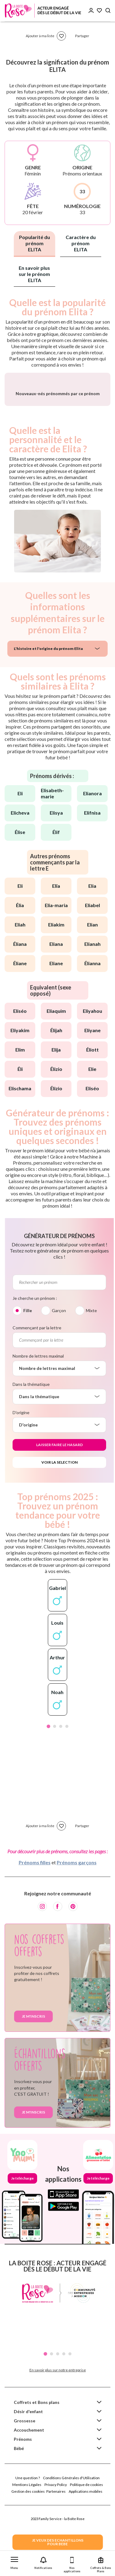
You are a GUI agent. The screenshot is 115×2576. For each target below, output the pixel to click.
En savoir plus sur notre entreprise (57, 2413)
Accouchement (29, 2473)
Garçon (59, 1353)
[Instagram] (42, 1949)
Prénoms (23, 2482)
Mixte (91, 1353)
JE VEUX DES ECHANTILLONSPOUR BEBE (57, 2542)
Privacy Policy (55, 2528)
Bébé (19, 2491)
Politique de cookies (86, 2528)
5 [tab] (69, 2397)
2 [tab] (54, 1769)
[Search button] (107, 11)
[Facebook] (57, 1949)
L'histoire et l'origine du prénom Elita (48, 692)
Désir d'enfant (28, 2454)
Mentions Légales (26, 2528)
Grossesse (24, 2464)
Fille (27, 1353)
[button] (14, 2562)
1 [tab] (48, 1769)
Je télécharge (22, 2221)
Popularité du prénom (34, 243)
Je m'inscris (33, 2059)
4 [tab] (66, 1769)
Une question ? (27, 2521)
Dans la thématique (31, 1427)
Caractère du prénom (81, 243)
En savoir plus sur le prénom (34, 274)
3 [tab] (60, 1769)
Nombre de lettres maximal (38, 1399)
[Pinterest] (73, 1949)
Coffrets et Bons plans (36, 2445)
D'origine (21, 1455)
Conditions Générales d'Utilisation (71, 2521)
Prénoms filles (35, 1906)
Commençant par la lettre (37, 1371)
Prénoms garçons (77, 1906)
